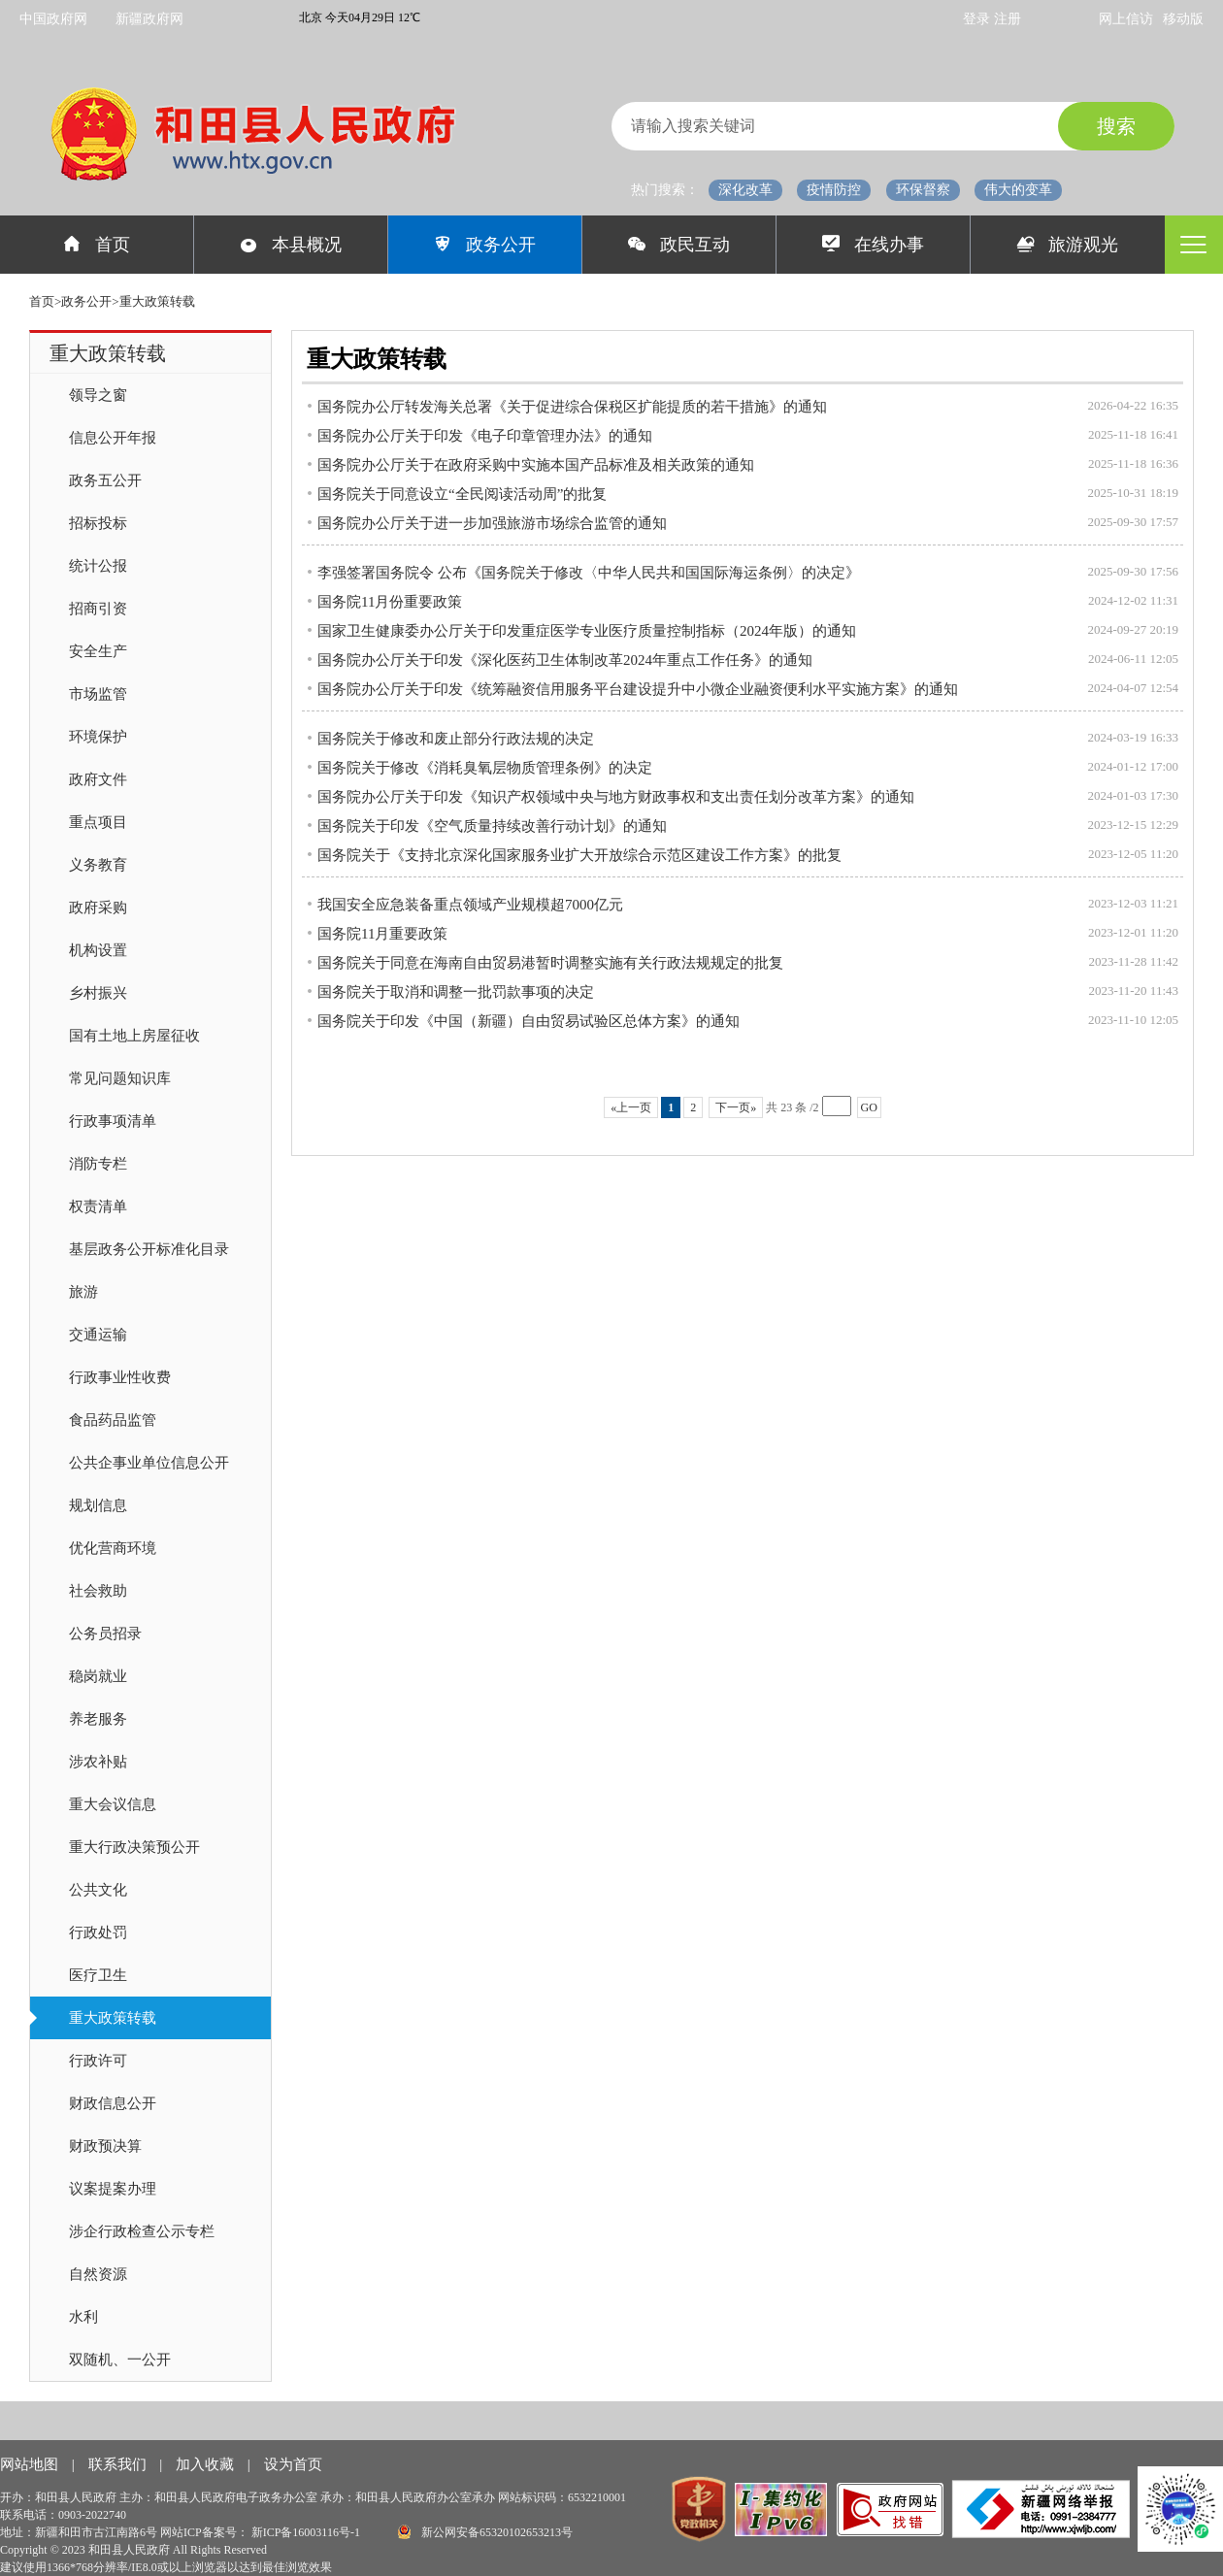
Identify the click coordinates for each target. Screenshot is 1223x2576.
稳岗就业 (98, 1676)
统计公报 (98, 566)
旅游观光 (1068, 244)
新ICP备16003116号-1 (307, 2532)
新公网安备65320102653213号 (485, 2532)
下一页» (735, 1107)
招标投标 (98, 523)
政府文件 (98, 779)
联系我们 (119, 2464)
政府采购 (98, 907)
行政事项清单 (112, 1121)
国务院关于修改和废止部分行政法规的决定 (455, 738)
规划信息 (98, 1505)
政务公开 (485, 244)
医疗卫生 (98, 1975)
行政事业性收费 (120, 1377)
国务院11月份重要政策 (389, 602)
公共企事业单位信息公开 (149, 1462)
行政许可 (98, 2060)
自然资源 (98, 2274)
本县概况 (291, 244)
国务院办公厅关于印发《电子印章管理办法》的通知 (484, 436)
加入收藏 (207, 2464)
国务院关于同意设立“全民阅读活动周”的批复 (462, 494)
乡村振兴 (98, 993)
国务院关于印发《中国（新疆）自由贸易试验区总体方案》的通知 (528, 1021)
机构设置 (98, 950)
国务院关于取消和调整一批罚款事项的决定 (455, 992)
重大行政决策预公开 (134, 1847)
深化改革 (745, 189)
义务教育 (98, 865)
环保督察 (923, 189)
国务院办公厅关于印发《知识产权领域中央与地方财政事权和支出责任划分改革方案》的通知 (615, 797)
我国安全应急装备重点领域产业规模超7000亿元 (470, 904)
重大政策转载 (112, 2018)
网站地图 (31, 2464)
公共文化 (98, 1890)
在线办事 (873, 244)
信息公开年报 (112, 438)
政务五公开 (105, 480)
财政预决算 (105, 2146)
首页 (96, 244)
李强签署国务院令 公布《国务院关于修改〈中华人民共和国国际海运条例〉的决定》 (588, 572)
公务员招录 (105, 1633)
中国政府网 (53, 19)
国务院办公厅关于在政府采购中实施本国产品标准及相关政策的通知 (535, 465)
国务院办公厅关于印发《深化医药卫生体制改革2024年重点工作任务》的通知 (564, 660)
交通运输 (98, 1334)
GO (869, 1107)
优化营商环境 (112, 1548)
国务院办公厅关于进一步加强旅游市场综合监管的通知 (492, 523)
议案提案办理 (112, 2188)
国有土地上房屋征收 (134, 1035)
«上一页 (631, 1107)
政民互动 (679, 244)
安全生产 (98, 651)
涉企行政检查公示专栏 (142, 2231)
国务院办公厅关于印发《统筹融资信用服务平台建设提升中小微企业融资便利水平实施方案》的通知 (637, 689)
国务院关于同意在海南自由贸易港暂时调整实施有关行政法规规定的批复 (550, 963)
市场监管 (98, 694)
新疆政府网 (149, 19)
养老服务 (98, 1719)
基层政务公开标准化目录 (149, 1249)
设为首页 (293, 2464)
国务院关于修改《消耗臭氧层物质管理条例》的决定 (484, 768)
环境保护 (98, 736)
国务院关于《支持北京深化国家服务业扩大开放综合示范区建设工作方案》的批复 (579, 855)
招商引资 (98, 608)
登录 (978, 19)
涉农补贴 (98, 1761)
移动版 (1183, 19)
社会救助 (98, 1591)
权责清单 (98, 1206)
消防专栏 (98, 1164)
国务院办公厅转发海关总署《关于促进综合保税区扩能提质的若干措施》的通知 (572, 406)
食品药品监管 (112, 1420)
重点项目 (98, 822)
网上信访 (1126, 19)
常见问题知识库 (120, 1078)
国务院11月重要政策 (382, 933)
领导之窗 (98, 395)
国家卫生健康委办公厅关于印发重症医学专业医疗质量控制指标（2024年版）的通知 (586, 631)
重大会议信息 (112, 1804)
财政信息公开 (112, 2103)
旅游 (83, 1292)
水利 (83, 2317)
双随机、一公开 (120, 2359)
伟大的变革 (1018, 189)
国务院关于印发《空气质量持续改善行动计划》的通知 (492, 826)
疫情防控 (834, 189)
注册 (1007, 19)
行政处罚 (98, 1932)
